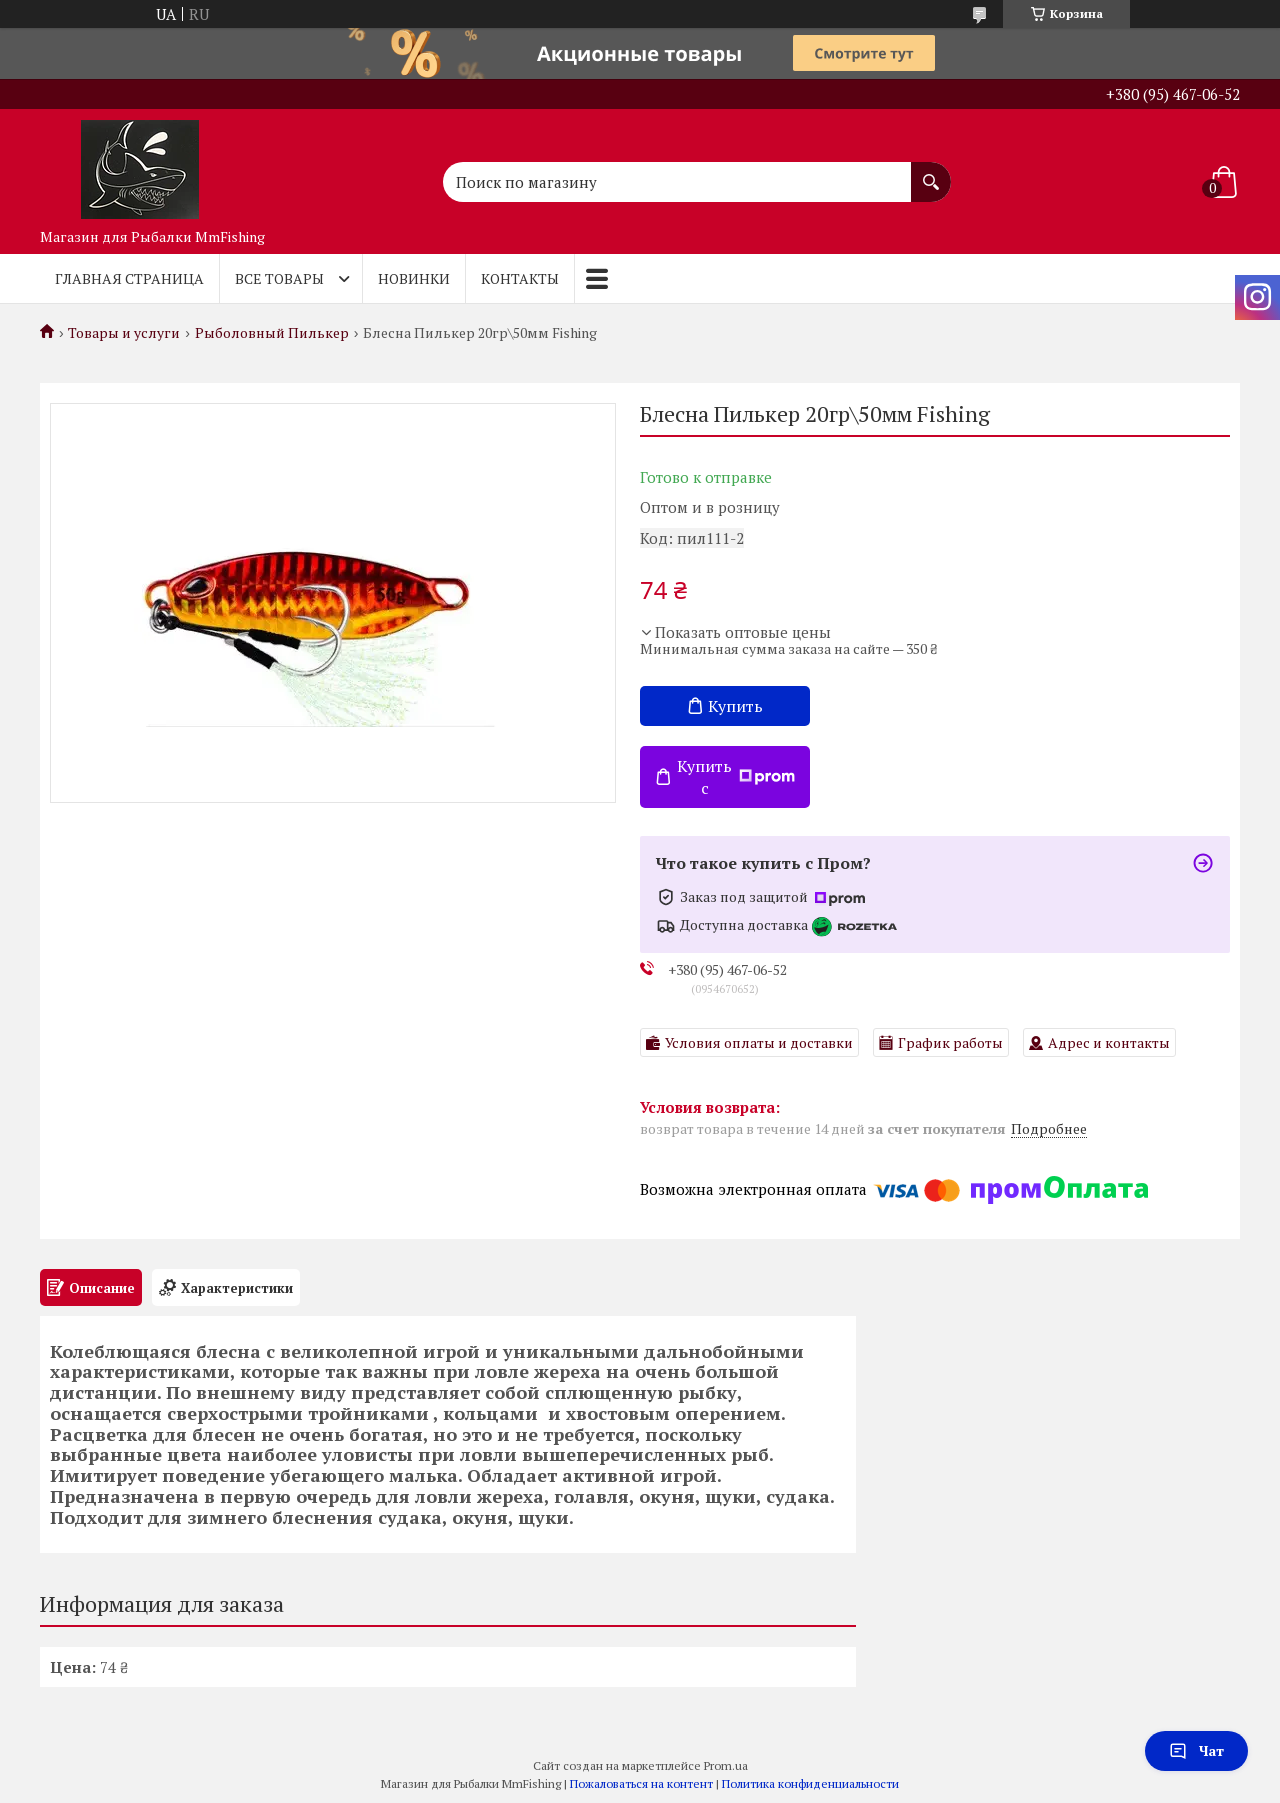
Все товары (279, 278)
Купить (735, 706)
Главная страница (129, 278)
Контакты (520, 278)
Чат (1196, 1750)
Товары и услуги (124, 333)
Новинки (414, 278)
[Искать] (931, 172)
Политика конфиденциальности (810, 1783)
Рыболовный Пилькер (272, 333)
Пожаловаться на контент (641, 1783)
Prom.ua (726, 1765)
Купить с (736, 777)
